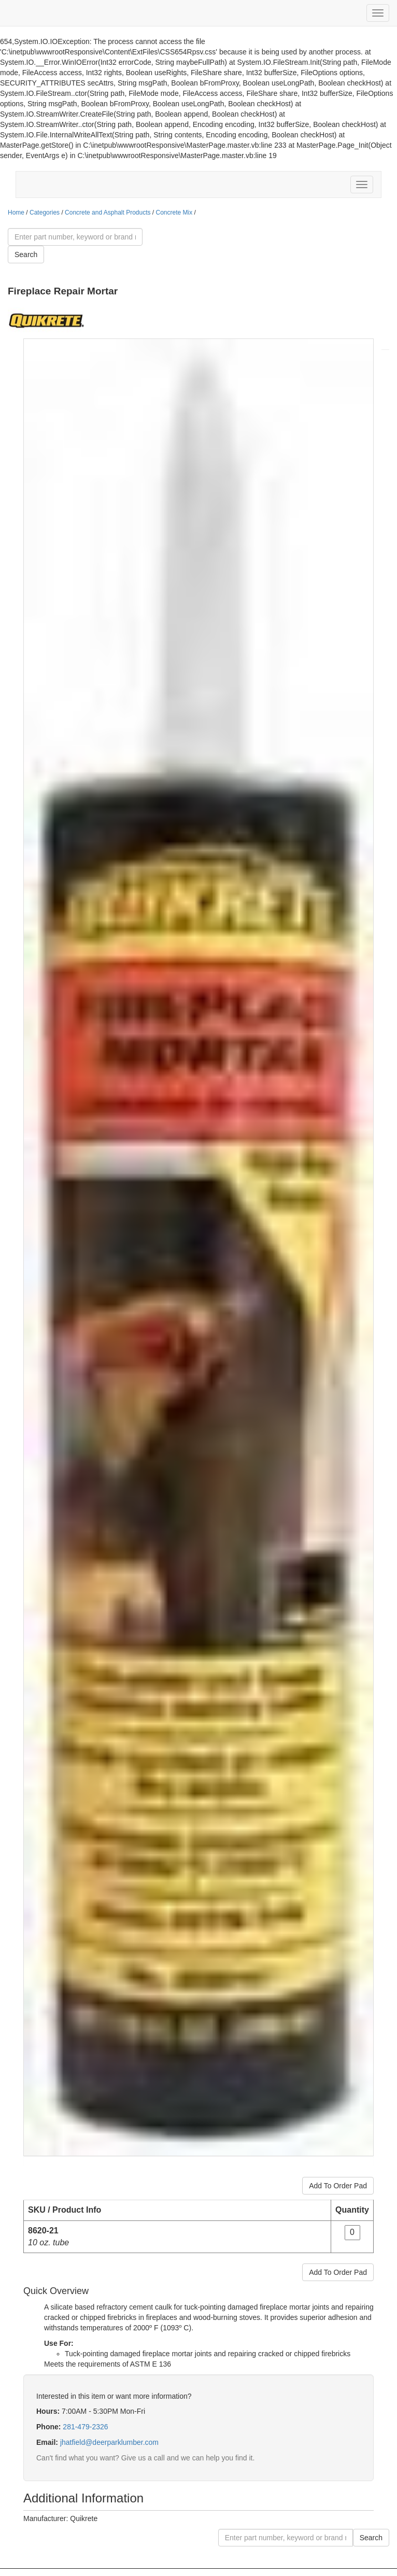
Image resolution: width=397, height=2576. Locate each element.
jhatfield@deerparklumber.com (109, 2442)
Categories (45, 212)
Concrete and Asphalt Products (107, 212)
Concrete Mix (174, 212)
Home (16, 212)
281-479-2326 (85, 2427)
